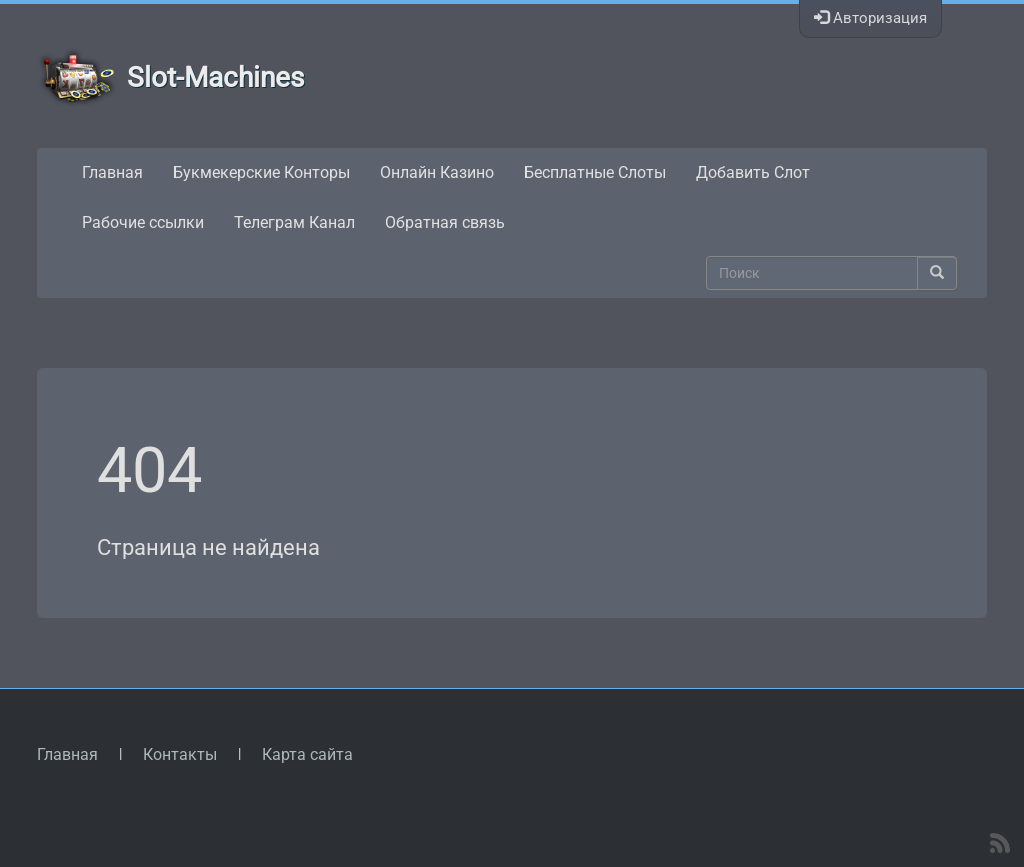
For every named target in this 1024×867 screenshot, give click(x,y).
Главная (112, 172)
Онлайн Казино (437, 172)
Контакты (180, 754)
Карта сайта (307, 754)
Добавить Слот (753, 172)
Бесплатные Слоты (595, 172)
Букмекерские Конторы (261, 172)
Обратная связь (445, 222)
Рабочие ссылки (143, 222)
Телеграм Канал (294, 222)
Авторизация (870, 18)
